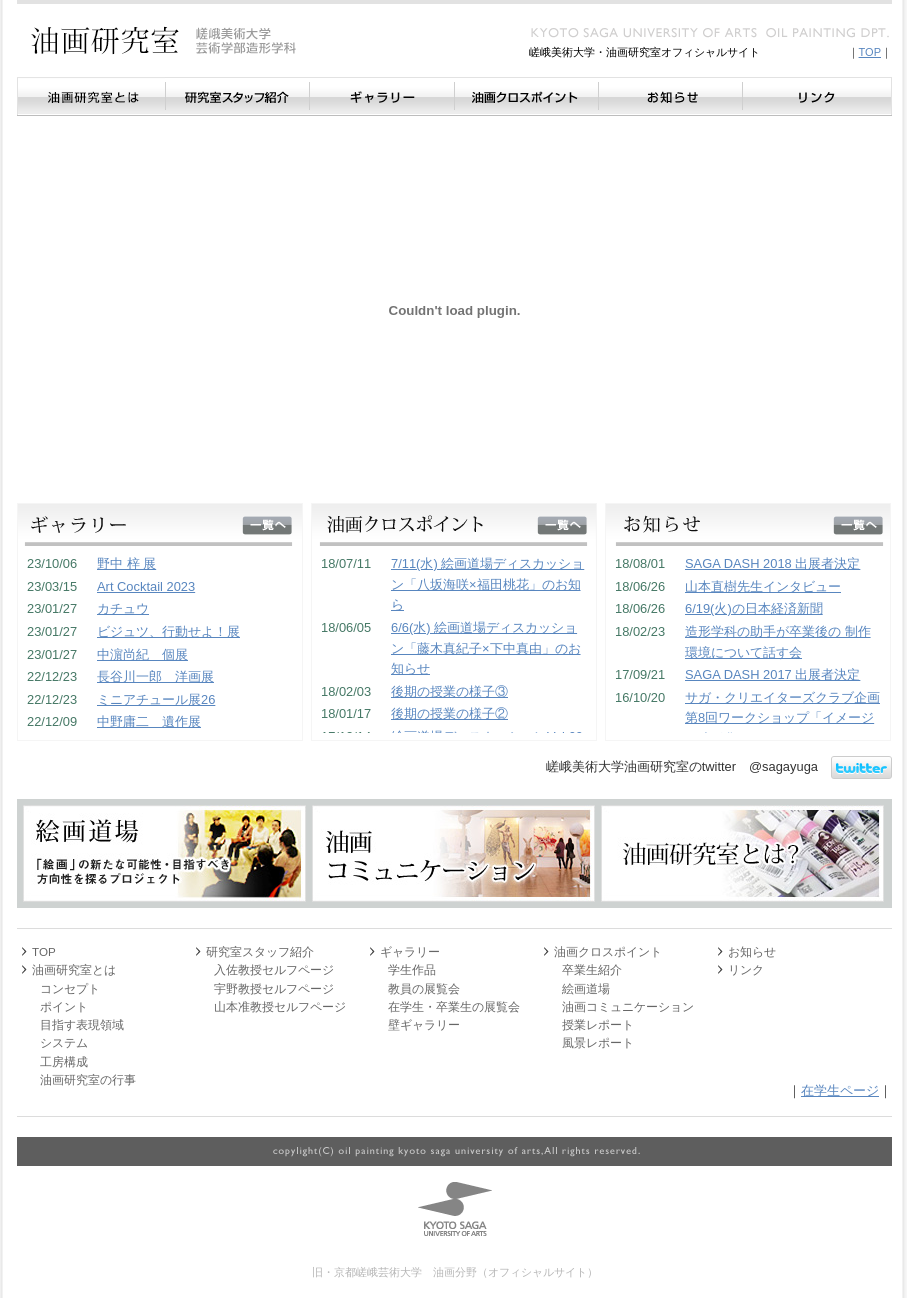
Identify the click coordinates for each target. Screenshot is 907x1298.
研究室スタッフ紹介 (237, 96)
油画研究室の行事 (88, 1079)
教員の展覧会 (424, 988)
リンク (817, 96)
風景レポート (598, 1042)
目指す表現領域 (82, 1024)
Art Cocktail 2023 (146, 586)
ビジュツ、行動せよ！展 (168, 631)
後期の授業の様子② (449, 713)
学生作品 (412, 969)
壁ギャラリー (424, 1024)
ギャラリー (381, 96)
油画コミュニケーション (628, 1006)
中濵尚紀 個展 (142, 654)
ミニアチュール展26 (156, 699)
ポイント (64, 1006)
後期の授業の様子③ (449, 691)
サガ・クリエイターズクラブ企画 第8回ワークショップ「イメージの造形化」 (782, 718)
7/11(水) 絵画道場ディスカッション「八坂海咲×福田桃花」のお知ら (487, 584)
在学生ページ (840, 1090)
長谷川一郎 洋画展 (155, 676)
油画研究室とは (91, 96)
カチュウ (123, 608)
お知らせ (670, 96)
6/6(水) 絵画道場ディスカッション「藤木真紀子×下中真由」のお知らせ (486, 648)
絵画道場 (586, 988)
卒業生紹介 (592, 969)
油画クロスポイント (526, 96)
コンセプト (70, 988)
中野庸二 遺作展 (149, 721)
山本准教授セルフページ (280, 1006)
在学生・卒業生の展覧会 (454, 1006)
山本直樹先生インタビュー (763, 586)
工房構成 (64, 1061)
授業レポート (598, 1024)
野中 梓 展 (126, 563)
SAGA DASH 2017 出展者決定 (772, 674)
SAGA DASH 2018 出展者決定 (772, 563)
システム (64, 1042)
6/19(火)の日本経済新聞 (754, 608)
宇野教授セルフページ (274, 988)
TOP (870, 52)
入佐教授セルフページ (274, 969)
